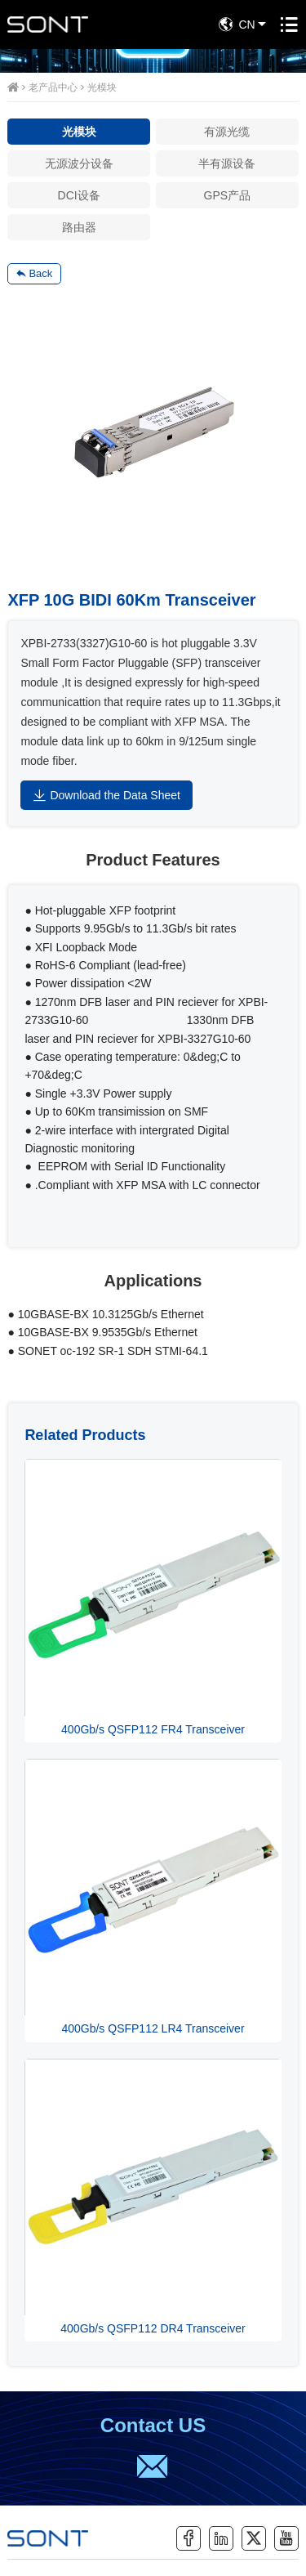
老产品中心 (53, 87)
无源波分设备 (79, 163)
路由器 (79, 227)
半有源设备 (226, 163)
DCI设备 (79, 195)
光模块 (102, 87)
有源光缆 (227, 131)
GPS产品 (227, 195)
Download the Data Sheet (106, 795)
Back (34, 274)
